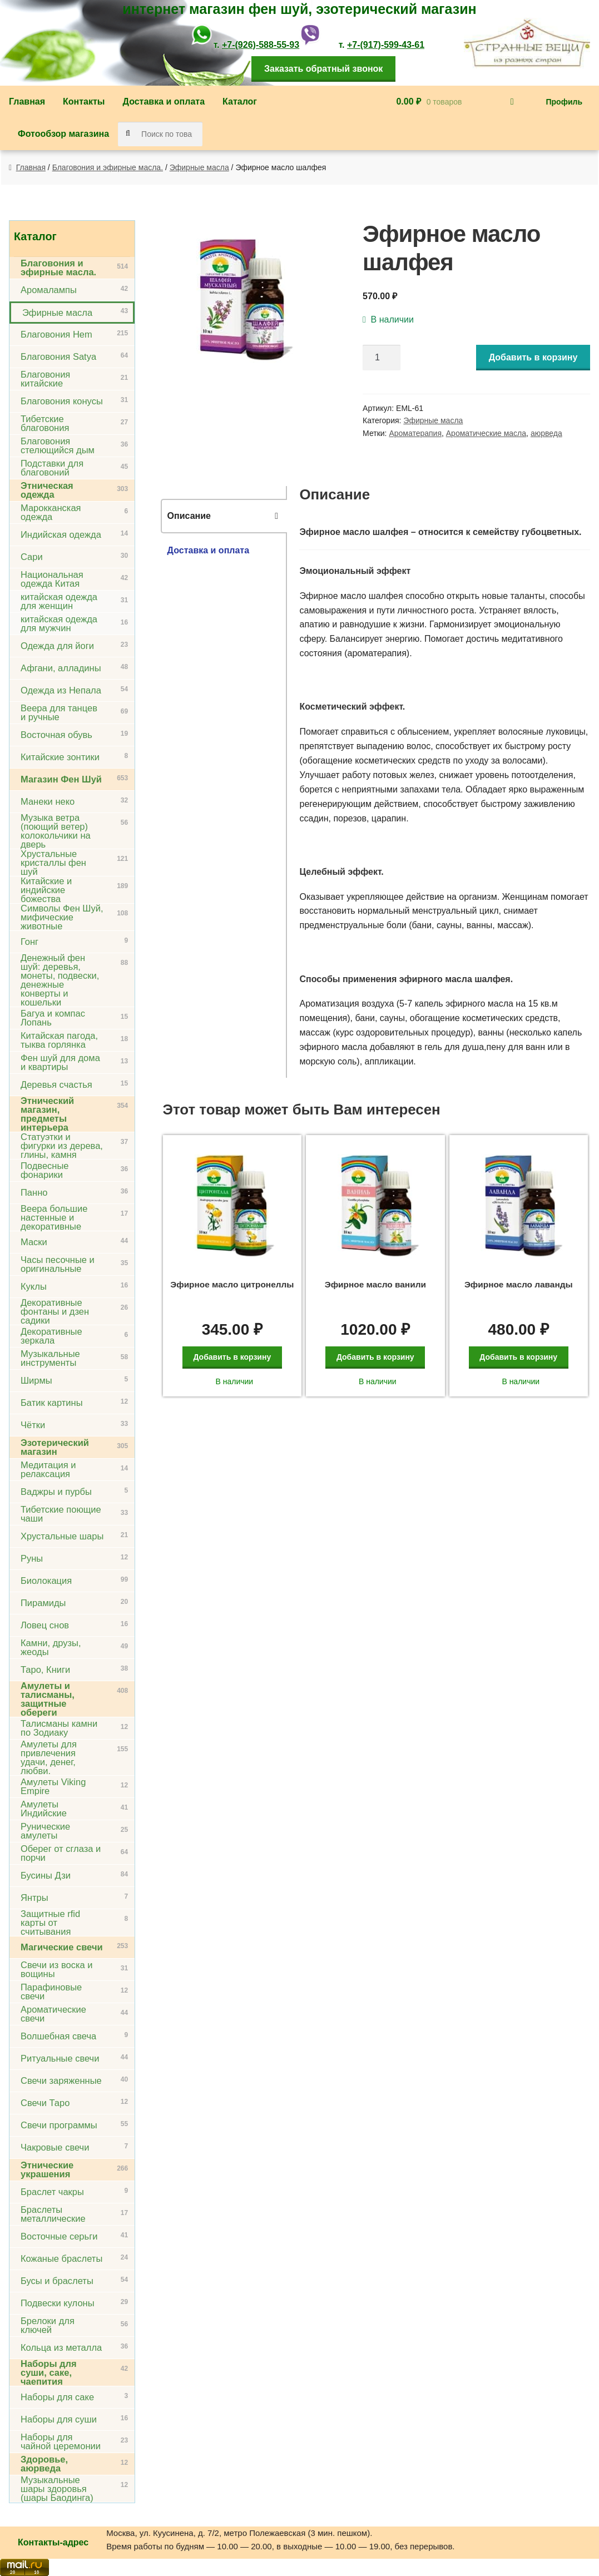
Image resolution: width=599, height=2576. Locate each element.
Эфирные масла (199, 167)
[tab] (224, 516)
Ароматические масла (486, 433)
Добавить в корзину (533, 357)
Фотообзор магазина (63, 133)
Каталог (239, 101)
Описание (189, 516)
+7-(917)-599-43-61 (385, 44)
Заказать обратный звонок (323, 68)
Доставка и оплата (164, 101)
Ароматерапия (415, 433)
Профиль (564, 101)
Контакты (84, 101)
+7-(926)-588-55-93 (260, 44)
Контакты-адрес (53, 2542)
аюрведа (546, 433)
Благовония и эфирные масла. (107, 167)
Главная (27, 101)
